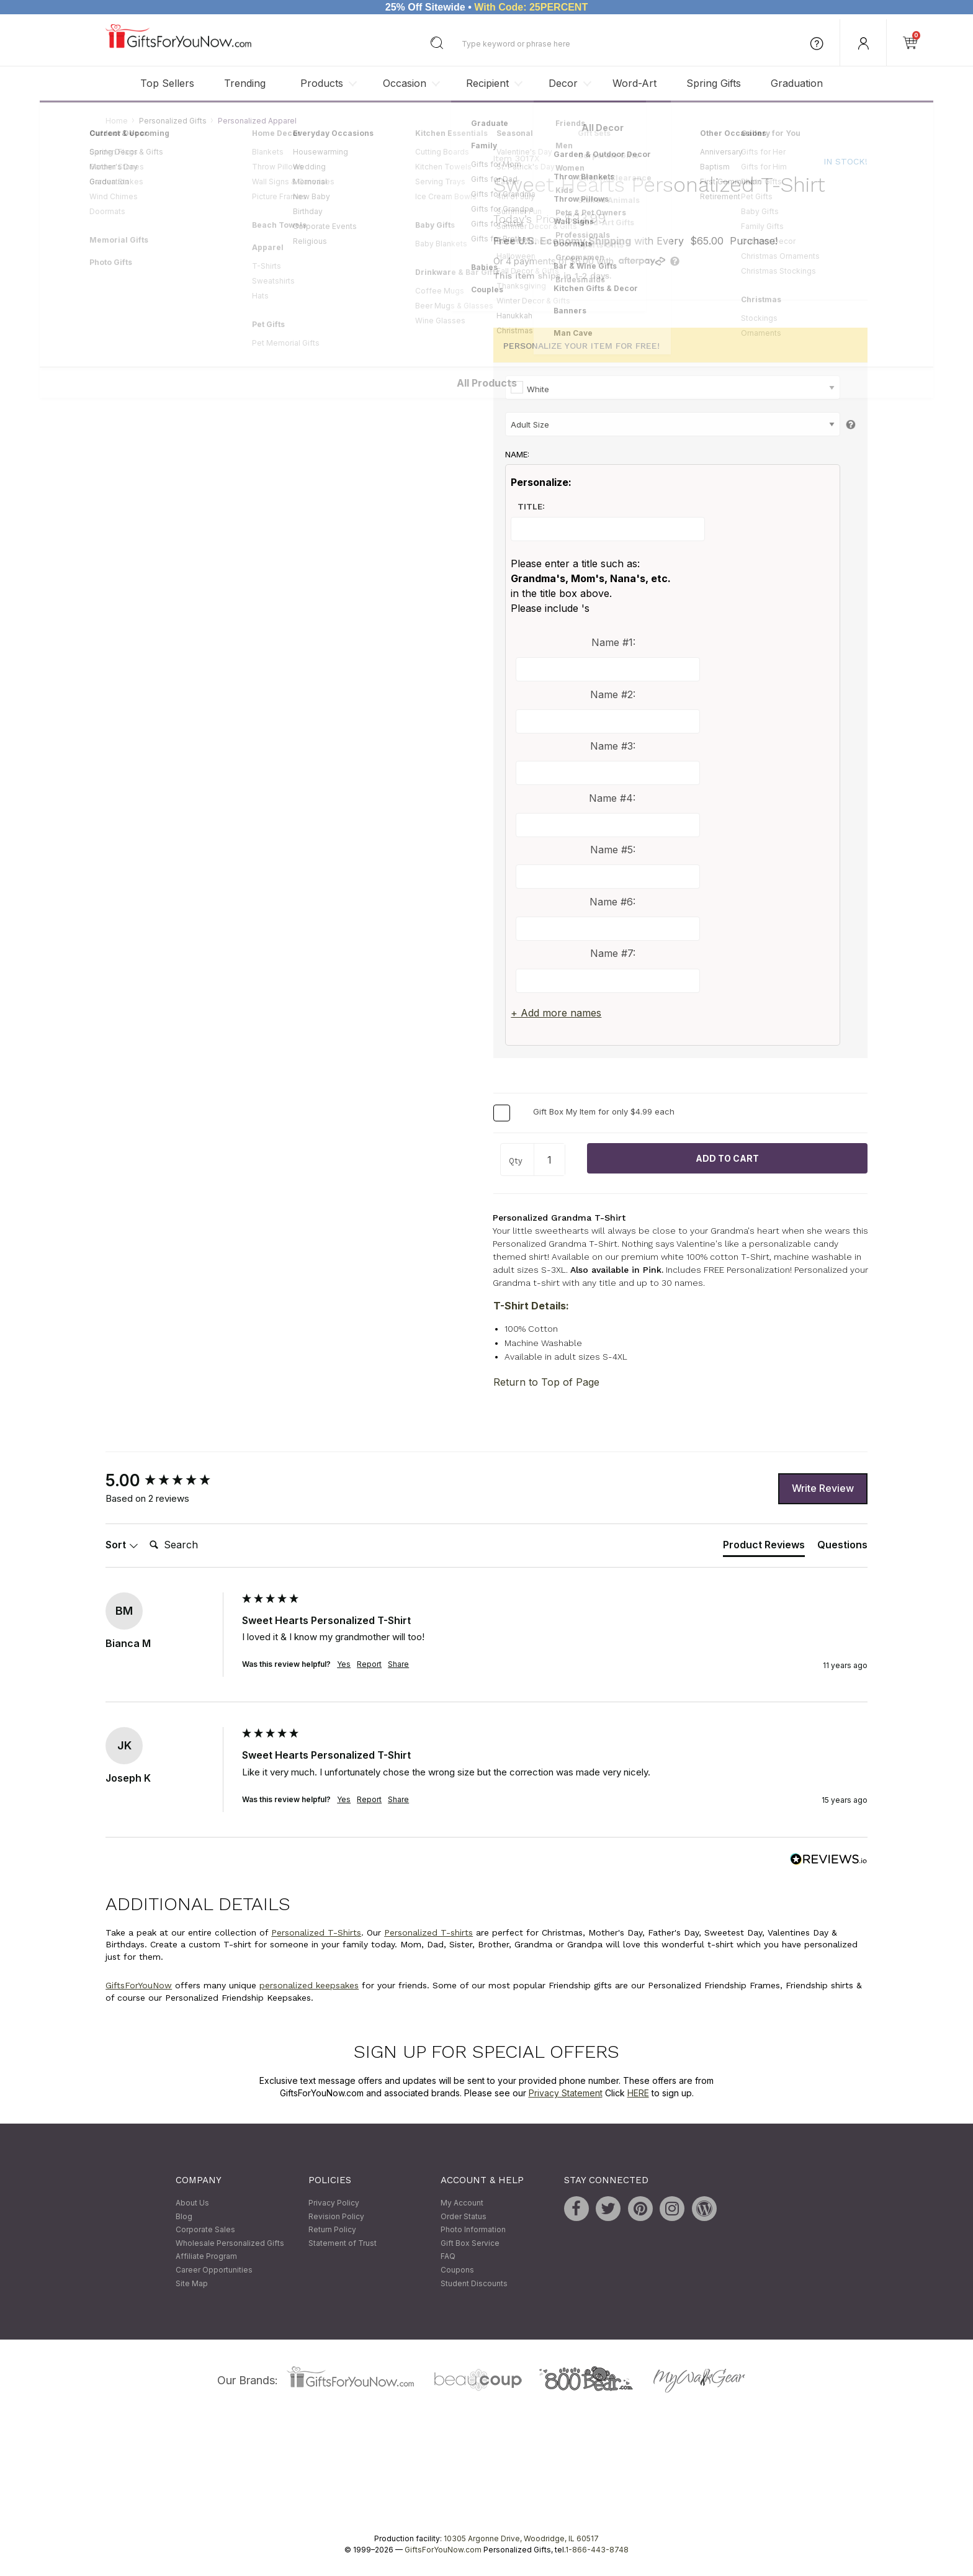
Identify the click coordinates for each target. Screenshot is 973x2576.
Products (321, 83)
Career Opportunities (214, 2269)
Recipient (487, 83)
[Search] (194, 1546)
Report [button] (369, 1664)
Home (116, 120)
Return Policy (332, 2230)
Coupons (457, 2269)
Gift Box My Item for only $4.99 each (604, 1112)
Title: (531, 506)
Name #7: (612, 954)
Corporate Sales (205, 2230)
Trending (245, 83)
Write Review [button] (823, 1489)
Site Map (192, 2283)
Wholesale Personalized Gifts (230, 2243)
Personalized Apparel (257, 120)
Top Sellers (167, 83)
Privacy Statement (566, 2093)
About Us (192, 2202)
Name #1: (613, 643)
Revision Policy (336, 2216)
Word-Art (634, 83)
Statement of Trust (342, 2243)
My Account (462, 2202)
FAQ (448, 2256)
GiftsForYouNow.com (443, 2550)
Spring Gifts (713, 83)
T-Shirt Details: (531, 1306)
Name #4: (612, 798)
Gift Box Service (470, 2243)
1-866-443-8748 (597, 2550)
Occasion (404, 83)
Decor (563, 83)
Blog (184, 2216)
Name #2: (612, 694)
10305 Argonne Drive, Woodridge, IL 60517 (521, 2539)
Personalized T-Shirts (316, 1932)
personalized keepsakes (309, 1986)
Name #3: (612, 746)
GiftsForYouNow (138, 1986)
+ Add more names (556, 1013)
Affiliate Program (206, 2256)
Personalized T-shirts (428, 1932)
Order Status (463, 2216)
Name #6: (612, 901)
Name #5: (612, 850)
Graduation (797, 83)
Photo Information (473, 2230)
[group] (170, 1481)
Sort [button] (121, 1545)
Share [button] (398, 1664)
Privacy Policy (333, 2202)
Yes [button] (344, 1664)
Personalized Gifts (173, 120)
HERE (638, 2093)
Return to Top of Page (546, 1382)
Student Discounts (474, 2283)
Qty (515, 1160)
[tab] (764, 1547)
